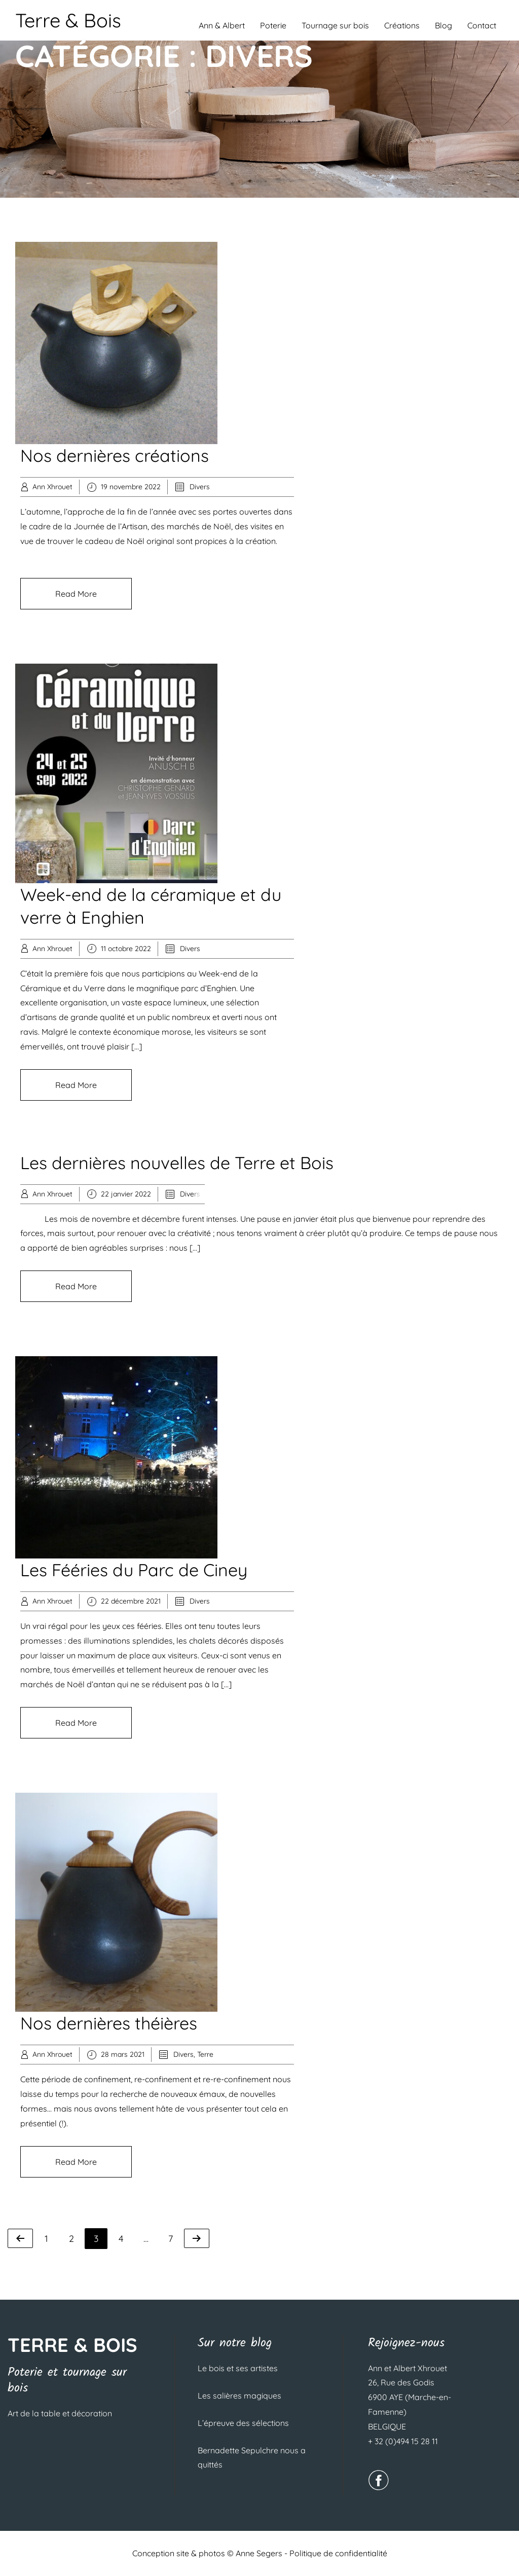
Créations (402, 25)
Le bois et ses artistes (238, 2368)
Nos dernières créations (114, 455)
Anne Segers (259, 2553)
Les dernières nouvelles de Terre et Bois (176, 1163)
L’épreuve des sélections (243, 2423)
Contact (481, 25)
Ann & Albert (222, 25)
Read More (76, 594)
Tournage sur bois (335, 25)
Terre (205, 2054)
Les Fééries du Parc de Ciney (133, 1570)
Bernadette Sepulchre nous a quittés (252, 2457)
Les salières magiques (239, 2395)
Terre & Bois (68, 20)
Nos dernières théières (108, 2023)
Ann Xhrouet (52, 486)
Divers (200, 486)
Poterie (273, 25)
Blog (443, 25)
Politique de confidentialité (338, 2553)
